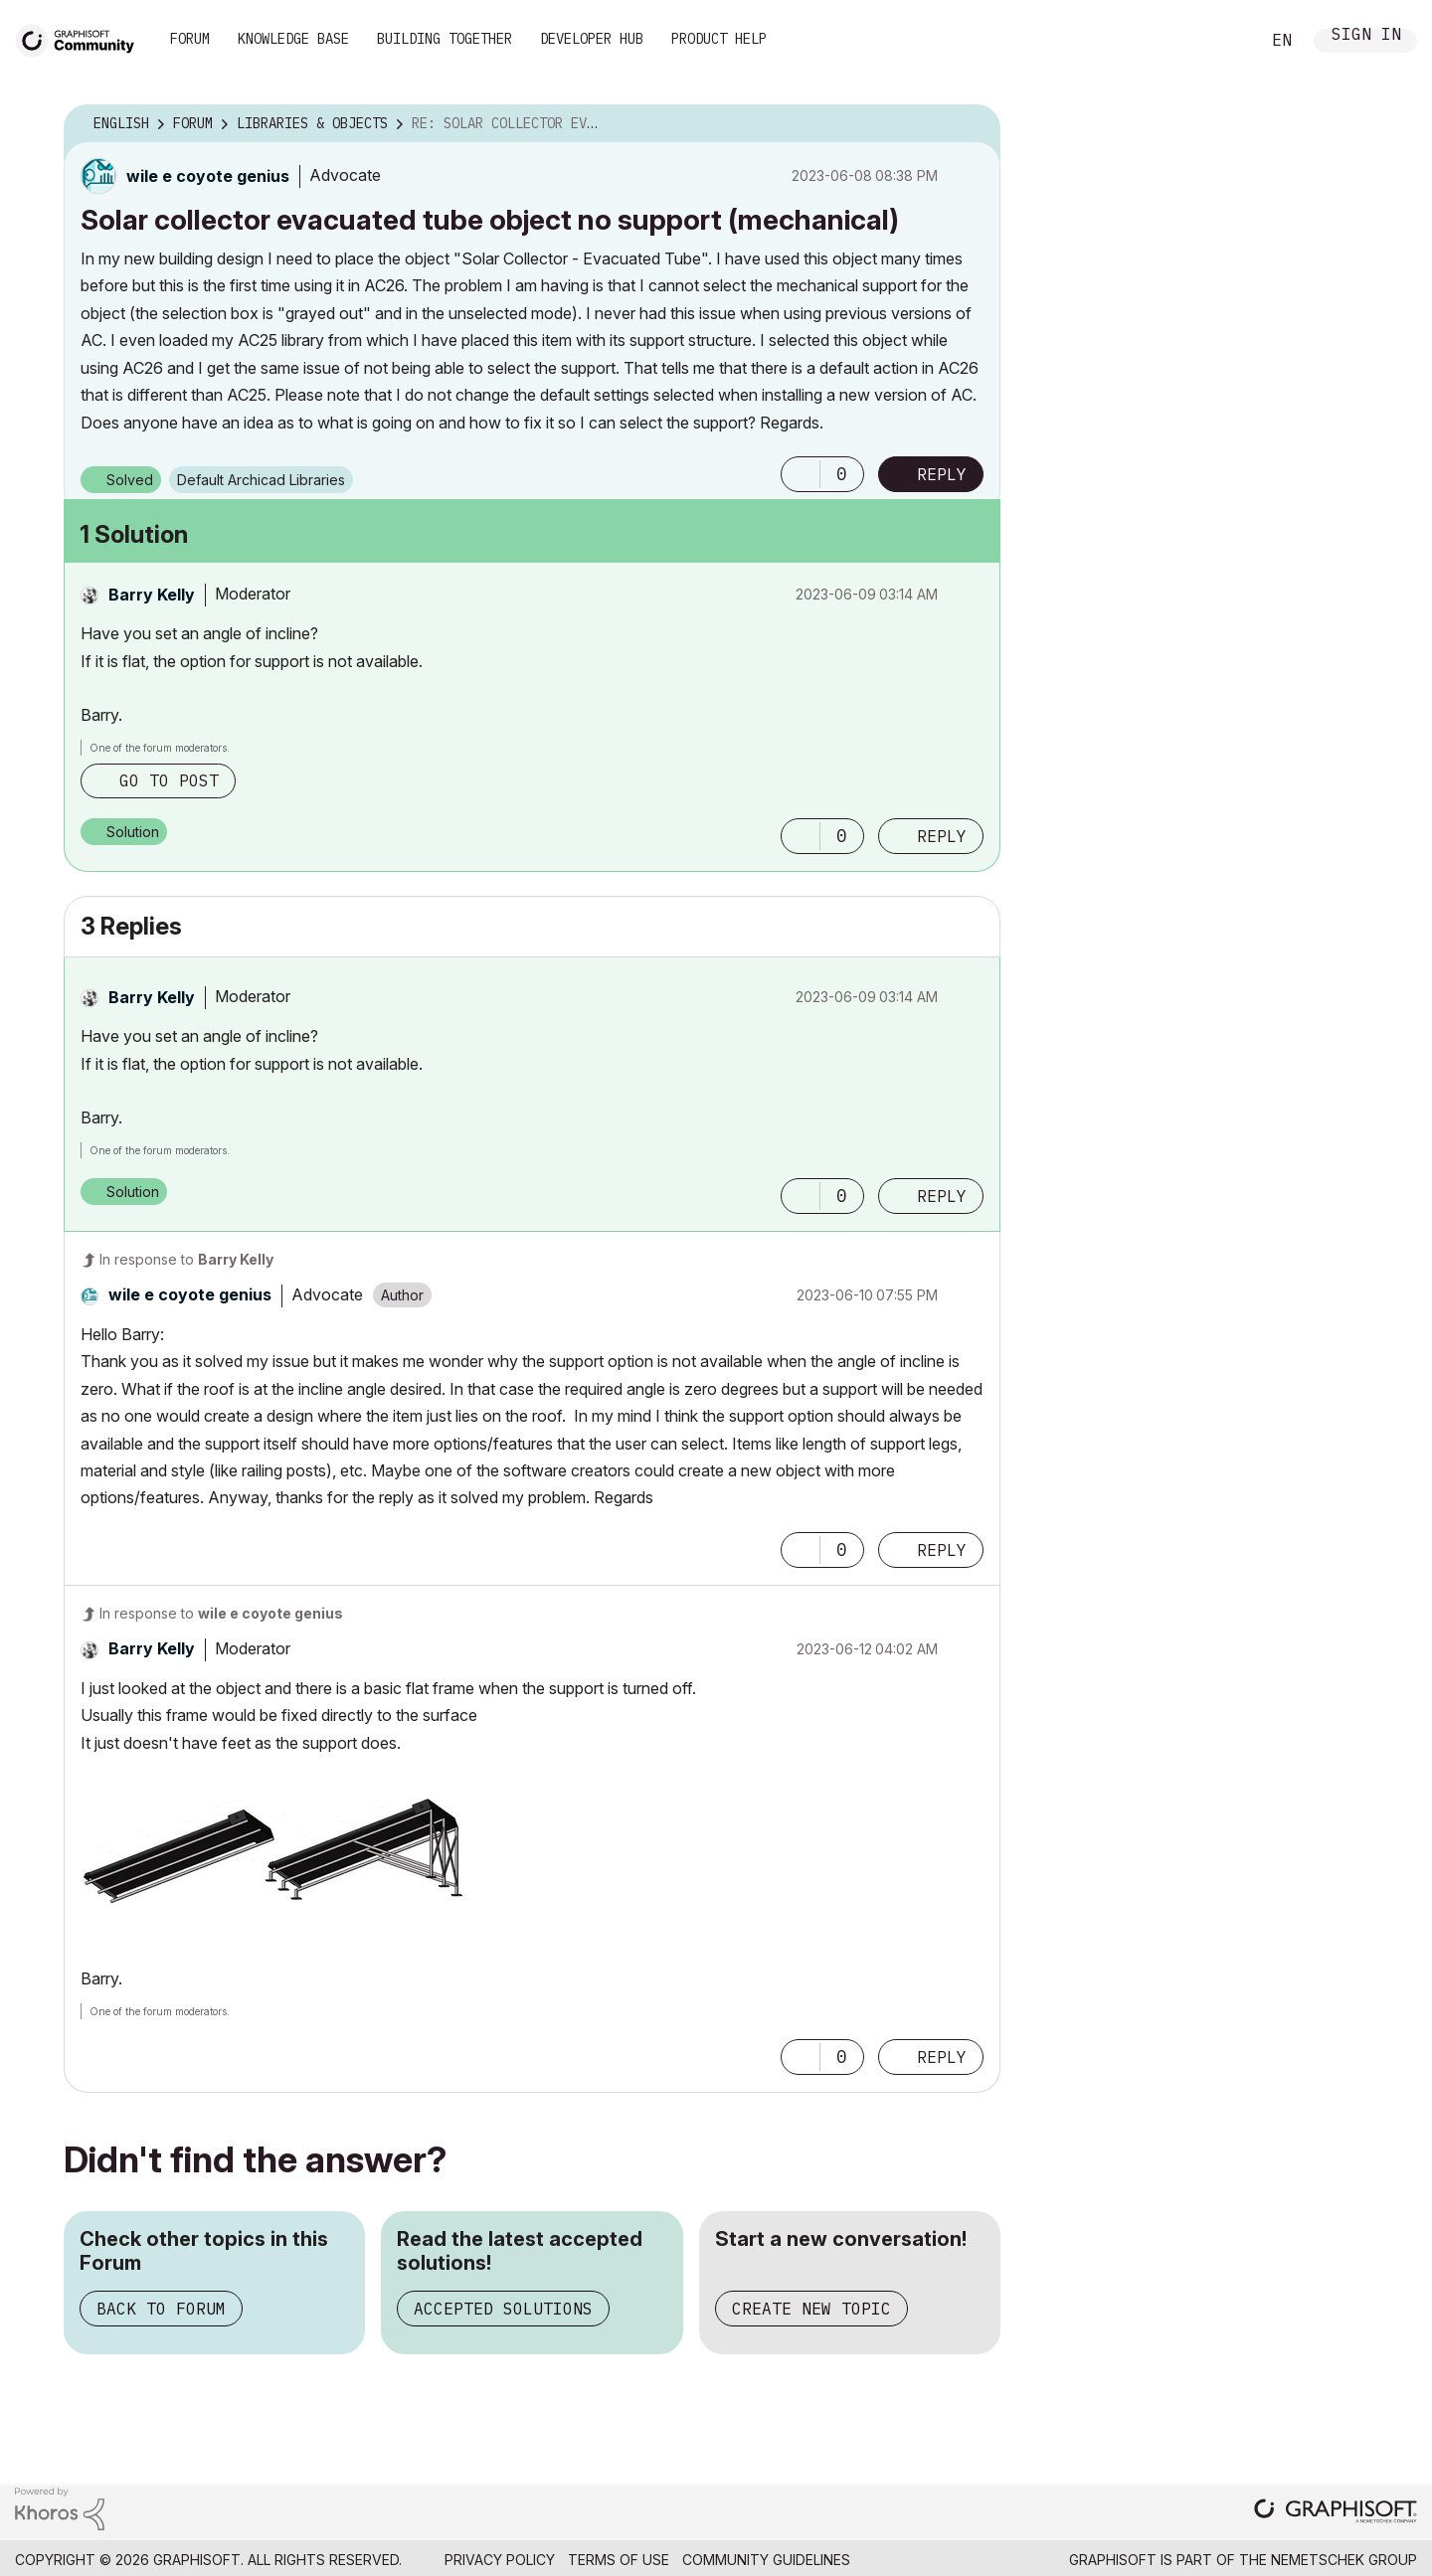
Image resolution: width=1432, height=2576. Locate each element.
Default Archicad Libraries (261, 479)
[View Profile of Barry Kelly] (151, 594)
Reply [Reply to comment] (942, 836)
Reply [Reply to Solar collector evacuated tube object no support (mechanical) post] (942, 474)
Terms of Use (618, 2559)
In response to (186, 1259)
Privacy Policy (500, 2559)
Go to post (169, 780)
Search (1222, 41)
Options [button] (972, 124)
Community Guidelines (766, 2559)
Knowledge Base (293, 39)
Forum (190, 39)
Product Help (719, 39)
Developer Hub (591, 39)
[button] (800, 474)
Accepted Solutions (503, 2308)
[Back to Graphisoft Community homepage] (81, 38)
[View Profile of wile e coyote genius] (207, 176)
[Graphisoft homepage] (1335, 2513)
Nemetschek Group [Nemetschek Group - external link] (1344, 2559)
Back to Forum (161, 2308)
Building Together (444, 39)
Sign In (1366, 36)
